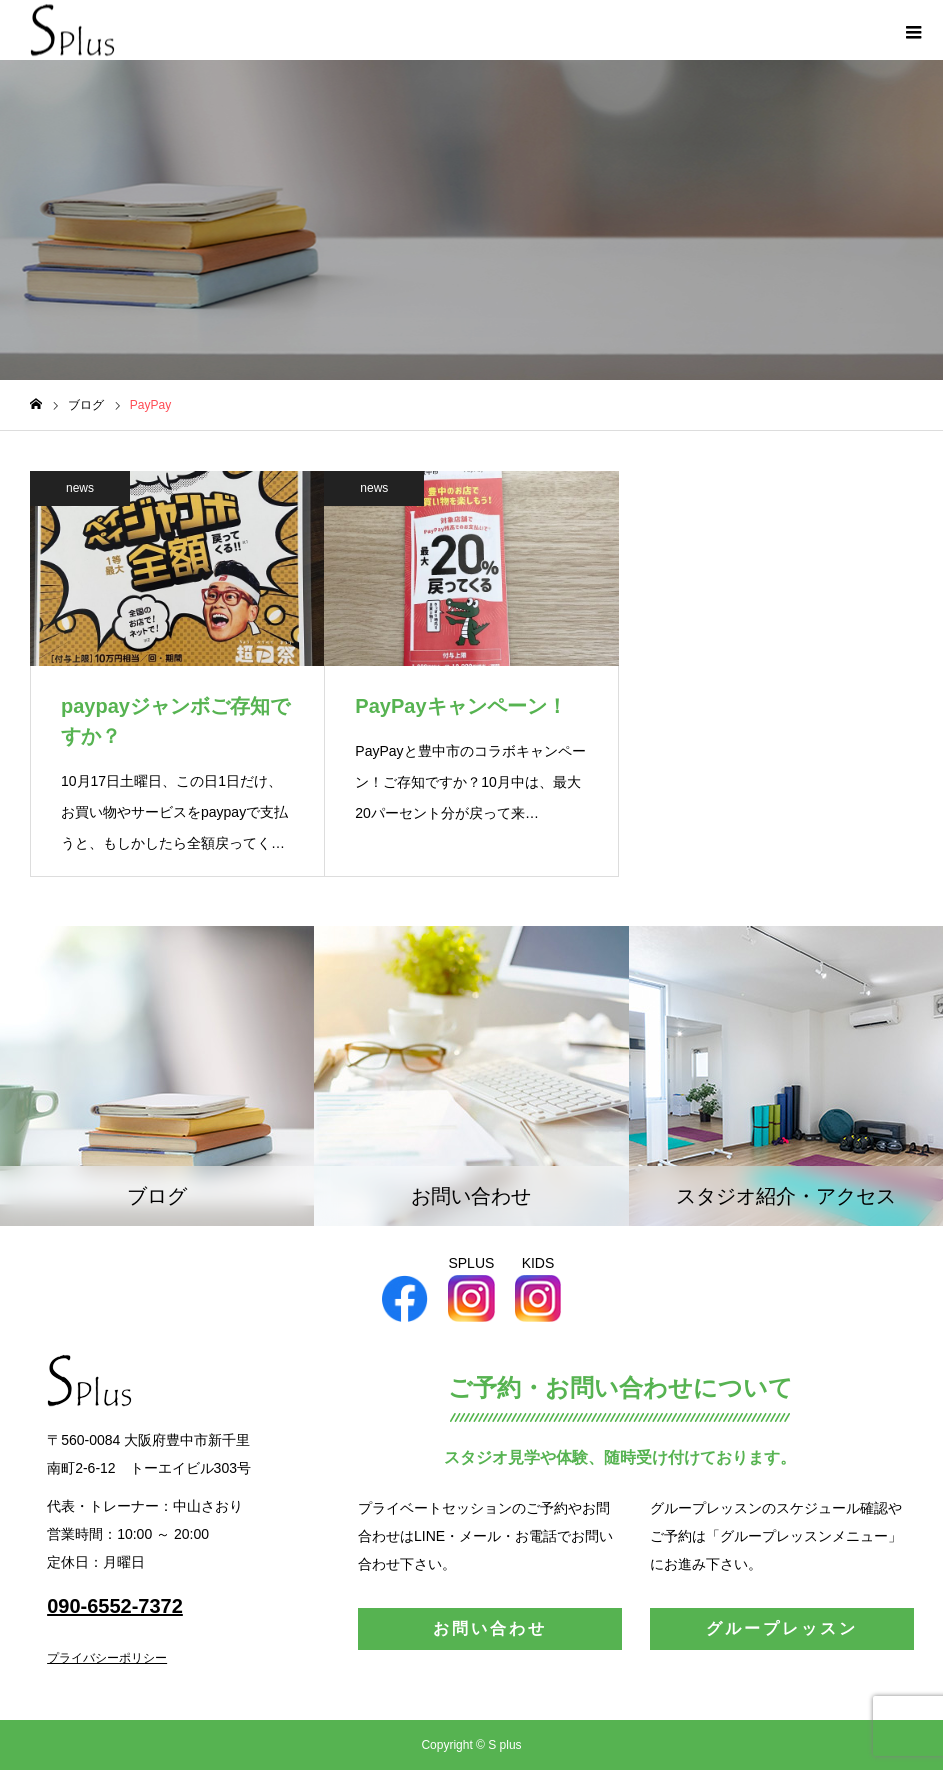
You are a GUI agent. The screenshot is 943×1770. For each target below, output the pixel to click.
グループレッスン (782, 1628)
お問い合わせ (490, 1628)
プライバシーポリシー (107, 1658)
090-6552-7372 (115, 1606)
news (80, 488)
